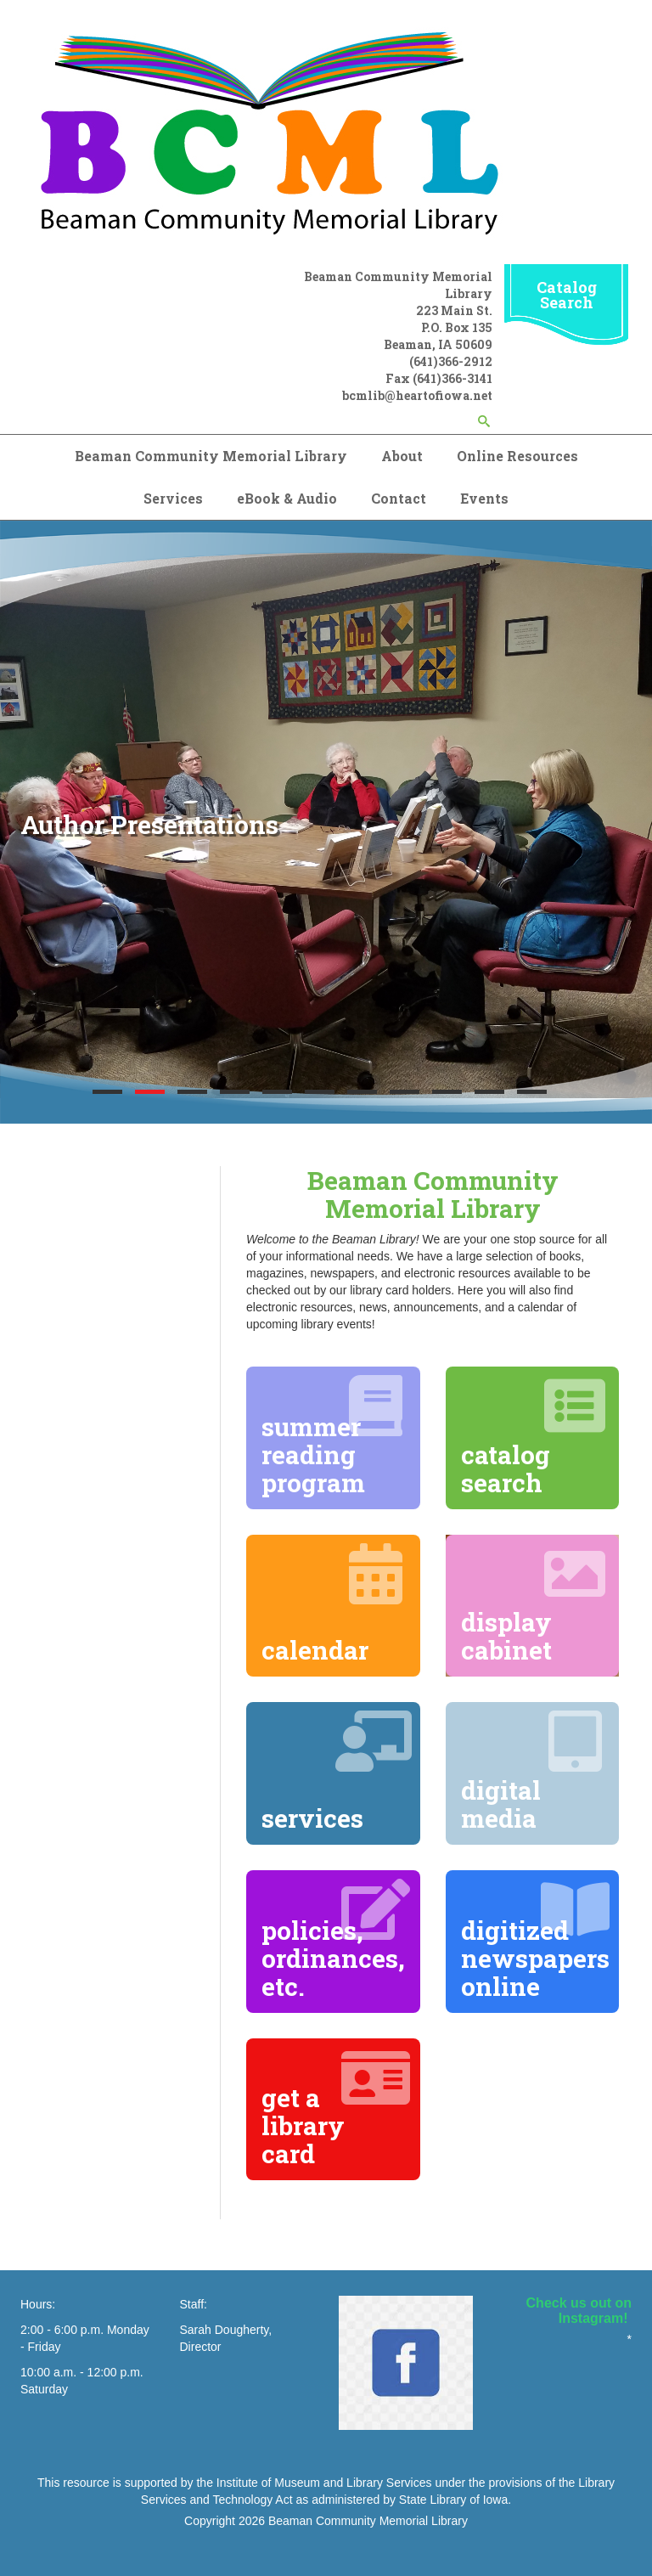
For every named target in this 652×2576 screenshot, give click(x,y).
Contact (398, 498)
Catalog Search (567, 295)
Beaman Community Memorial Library (211, 456)
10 (489, 1092)
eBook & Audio (287, 498)
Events (484, 498)
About (402, 456)
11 (532, 1092)
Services (173, 498)
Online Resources (517, 456)
